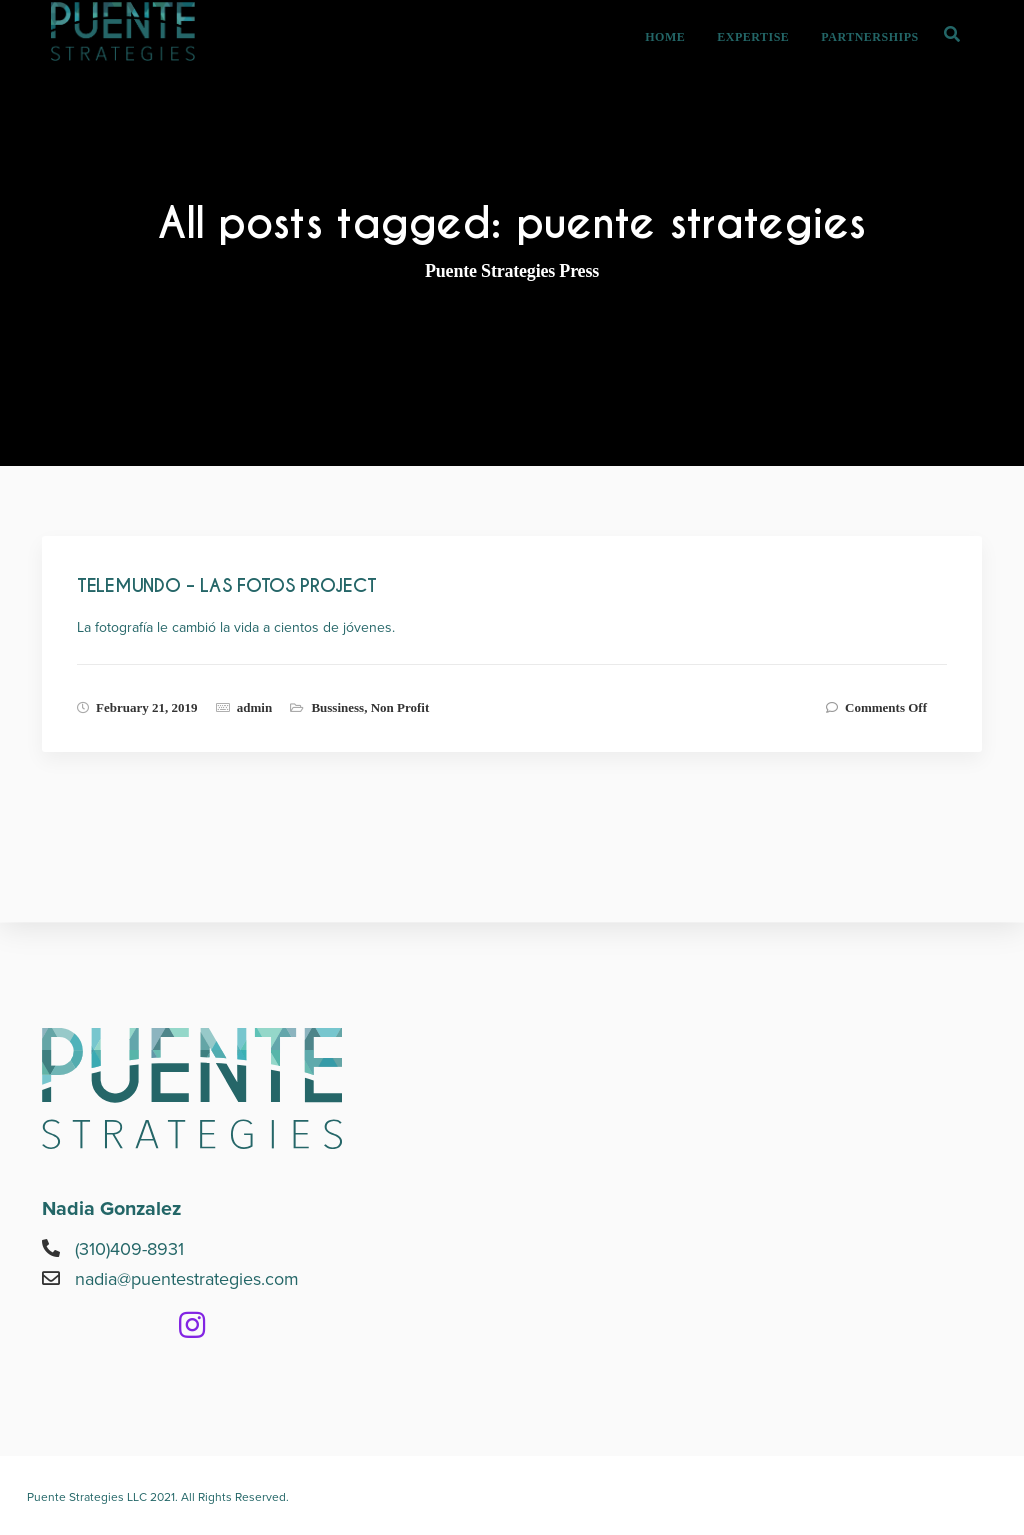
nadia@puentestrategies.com (187, 1279)
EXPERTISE (773, 66)
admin (254, 707)
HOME (685, 66)
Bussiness (337, 707)
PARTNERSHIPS (889, 66)
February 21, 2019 (146, 707)
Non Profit (400, 707)
